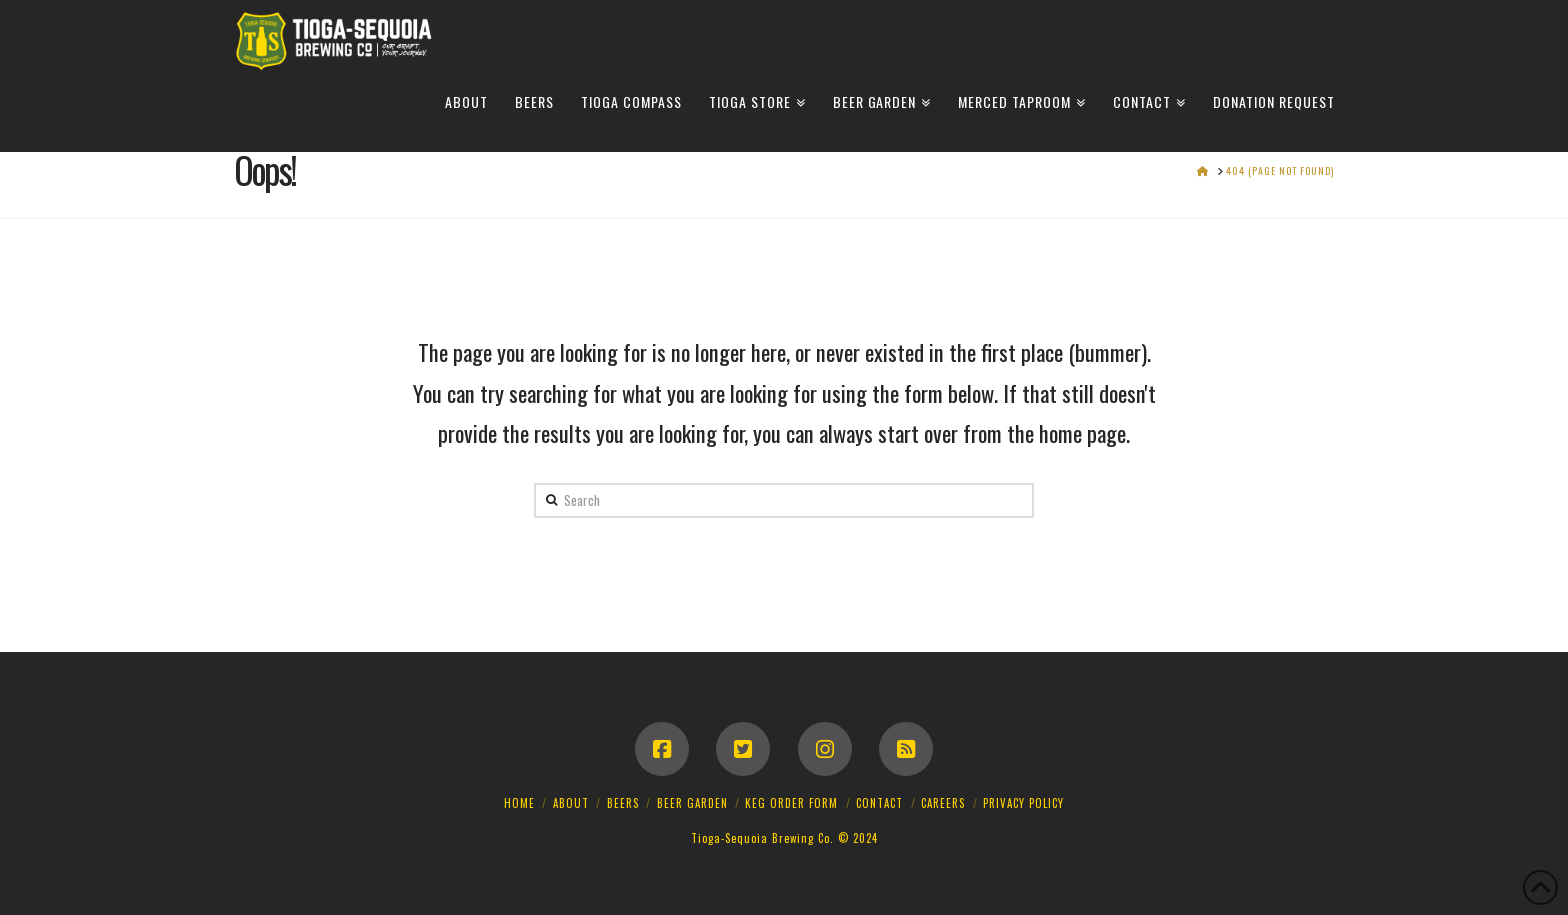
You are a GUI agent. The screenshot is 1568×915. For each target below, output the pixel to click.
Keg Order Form (791, 803)
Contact (879, 803)
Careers (943, 803)
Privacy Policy (1023, 803)
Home (519, 803)
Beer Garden (692, 803)
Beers (623, 803)
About (571, 803)
